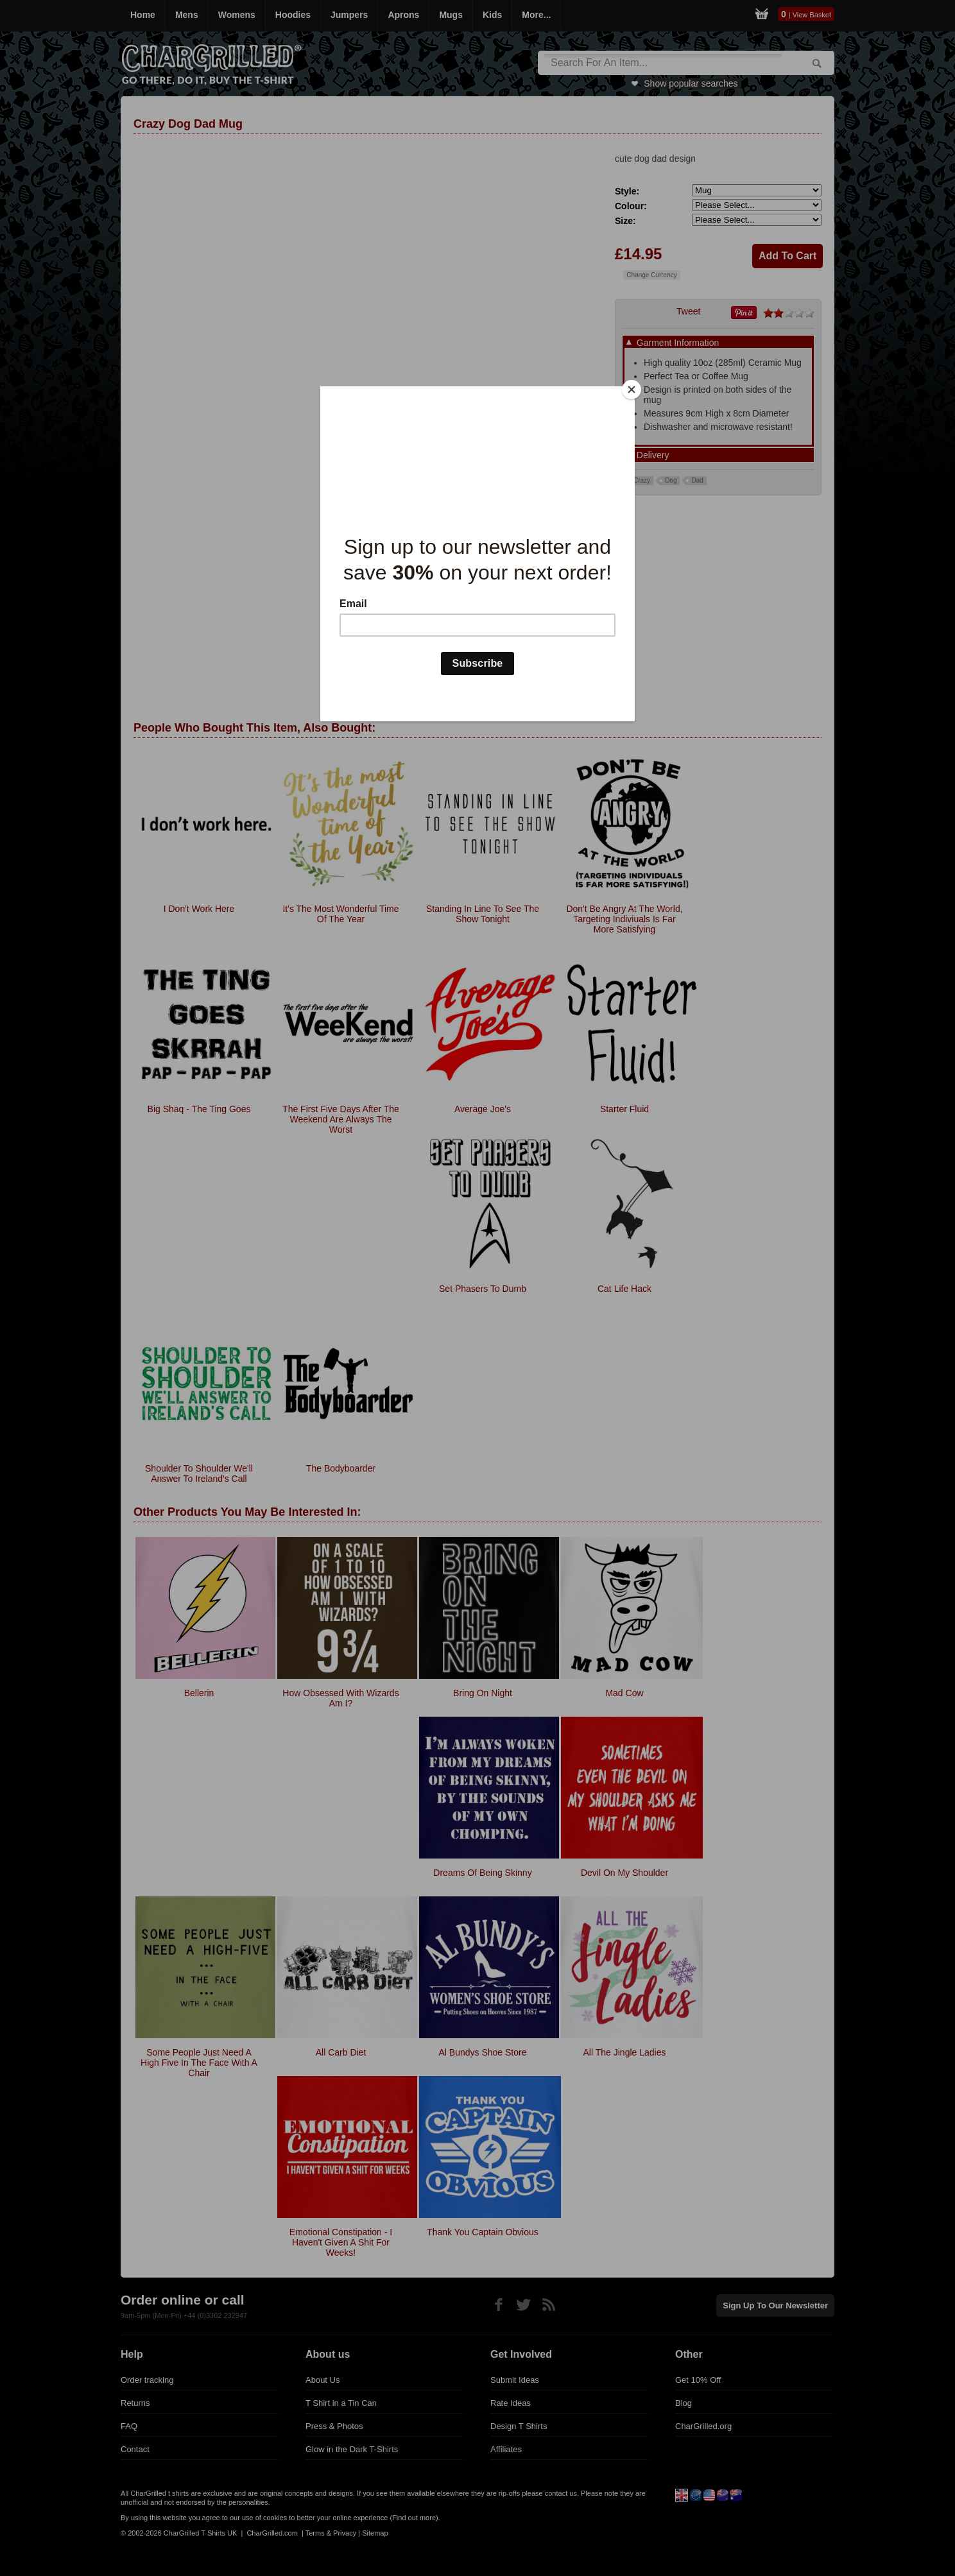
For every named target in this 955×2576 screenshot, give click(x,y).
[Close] (631, 389)
